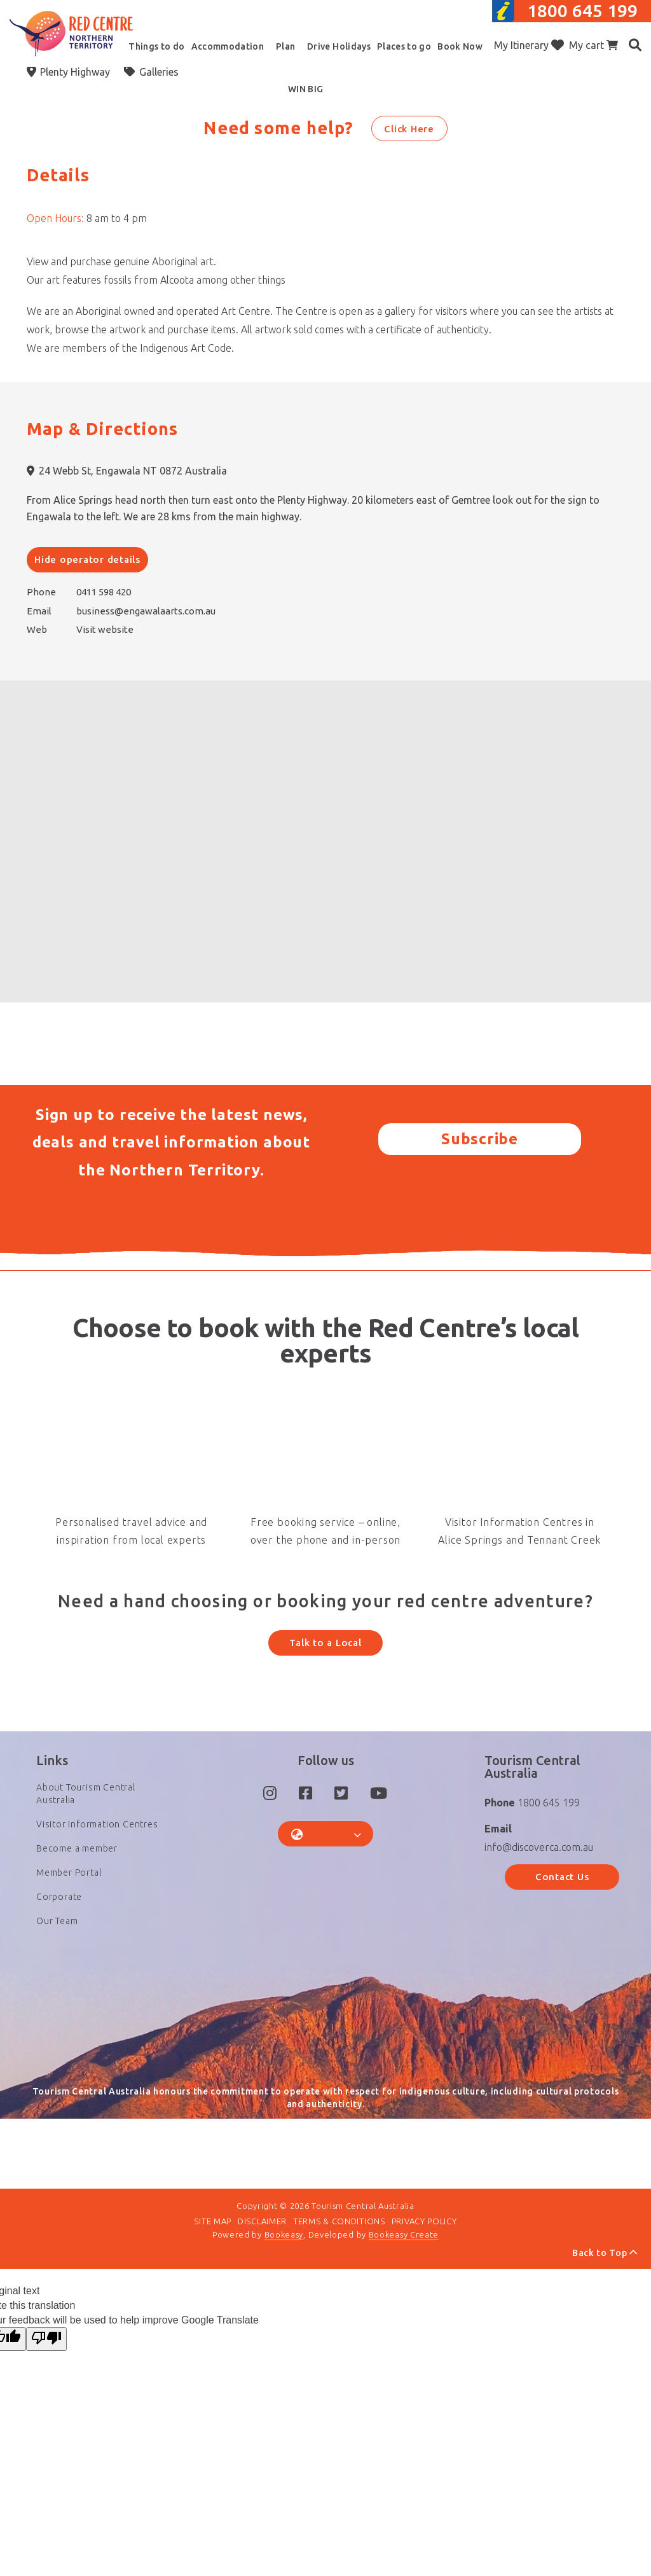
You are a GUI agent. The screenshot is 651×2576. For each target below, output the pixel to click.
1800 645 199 (582, 10)
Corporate (59, 1925)
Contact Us (562, 1904)
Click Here (409, 128)
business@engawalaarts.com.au (146, 611)
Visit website (105, 629)
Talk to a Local (325, 1642)
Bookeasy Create (404, 2278)
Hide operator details (87, 559)
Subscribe (479, 1138)
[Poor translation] (46, 2383)
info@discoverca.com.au (538, 1875)
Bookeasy (284, 2278)
